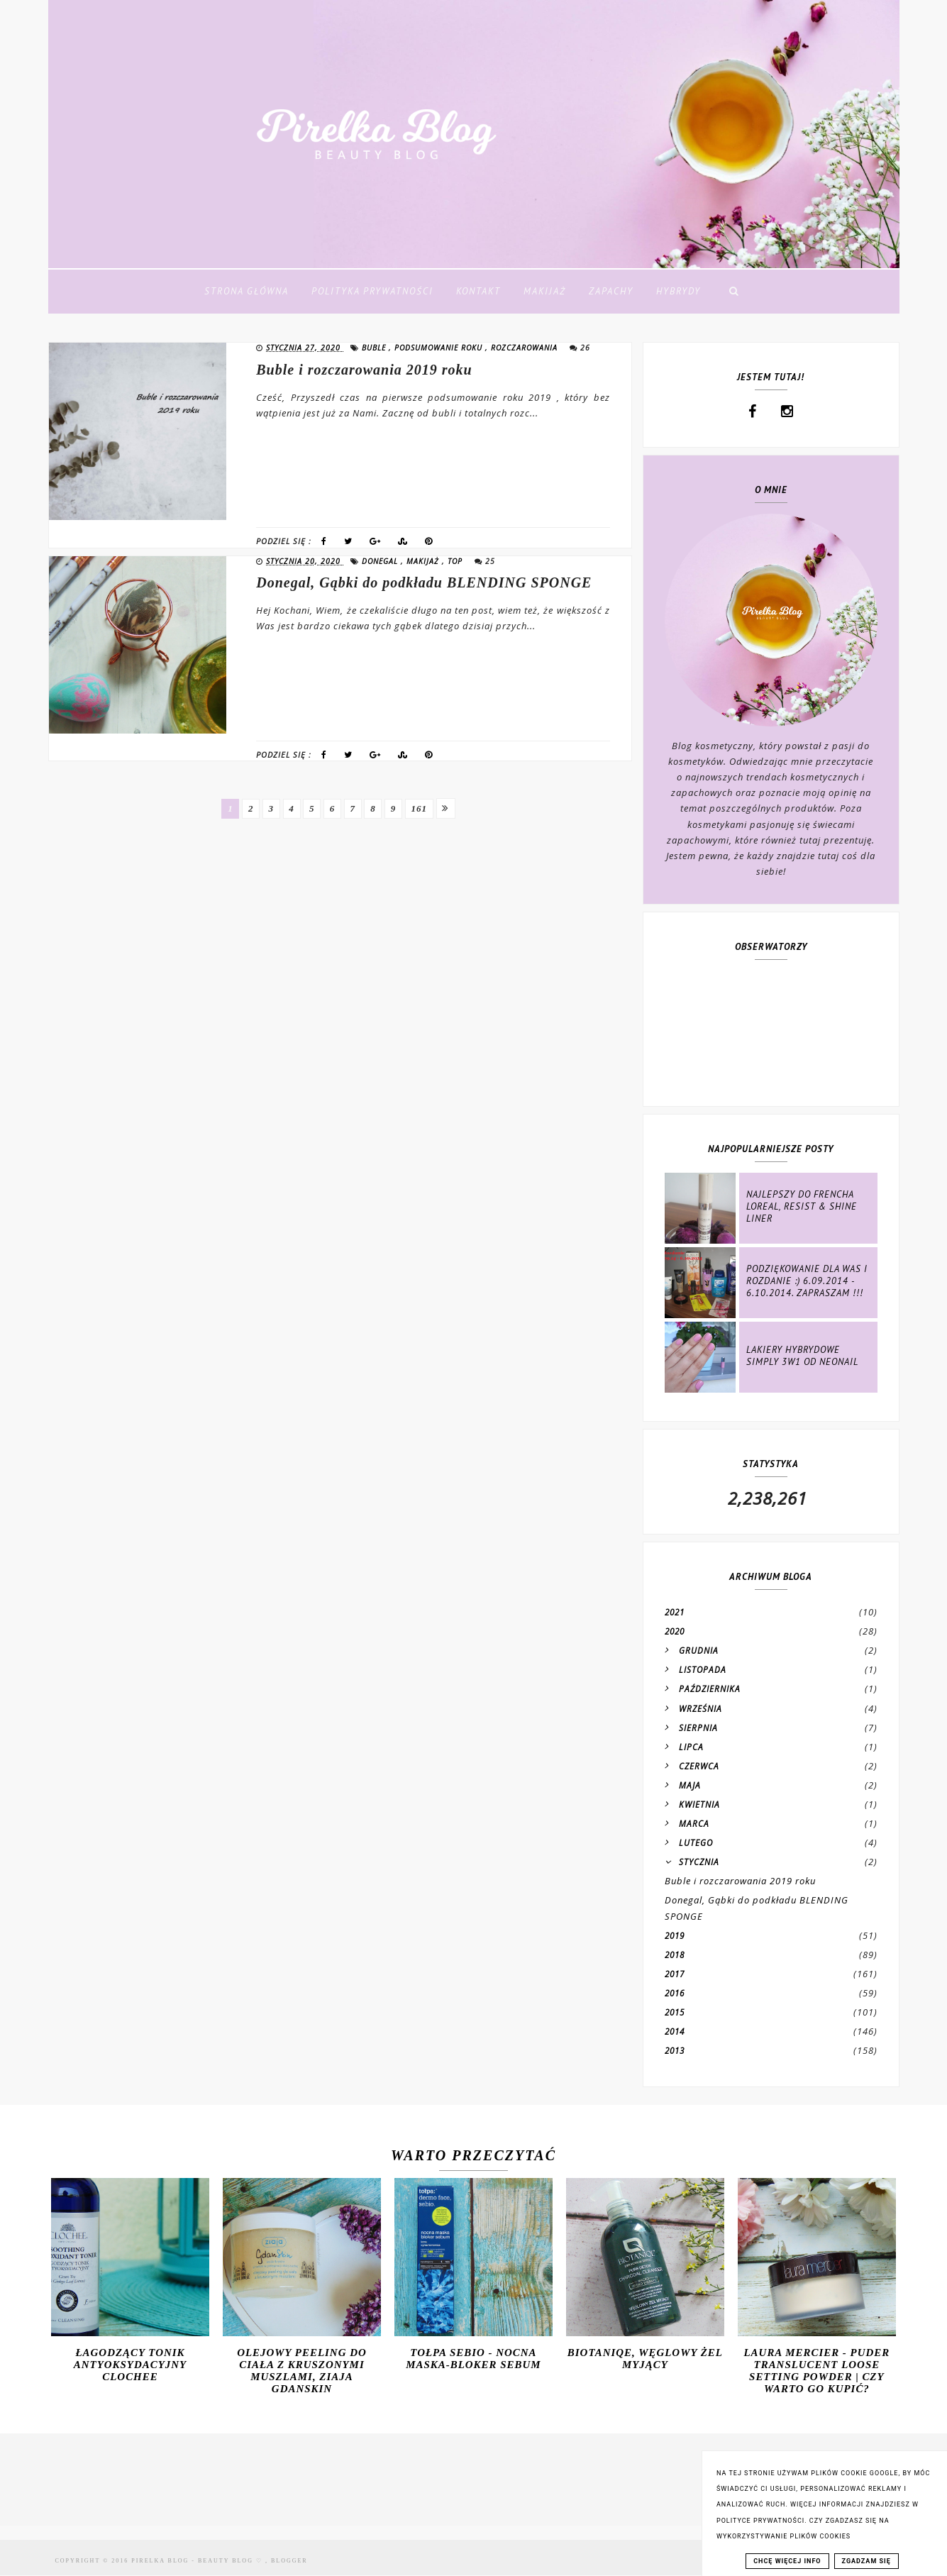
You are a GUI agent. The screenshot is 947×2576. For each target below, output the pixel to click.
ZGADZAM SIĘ (866, 2561)
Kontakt (478, 291)
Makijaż (545, 291)
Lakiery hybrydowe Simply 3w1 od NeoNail (802, 1356)
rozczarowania (525, 348)
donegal (381, 561)
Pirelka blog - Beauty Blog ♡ (198, 2561)
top (456, 561)
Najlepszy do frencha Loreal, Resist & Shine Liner (801, 1206)
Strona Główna (246, 291)
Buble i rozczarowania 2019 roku (364, 369)
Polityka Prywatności (372, 291)
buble (375, 348)
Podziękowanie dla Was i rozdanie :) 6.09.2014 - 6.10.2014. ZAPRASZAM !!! (807, 1281)
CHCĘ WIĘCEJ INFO (787, 2561)
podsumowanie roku (439, 348)
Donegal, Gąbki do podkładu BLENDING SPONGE (424, 582)
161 (422, 808)
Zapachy (611, 291)
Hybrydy (678, 291)
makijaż (424, 561)
